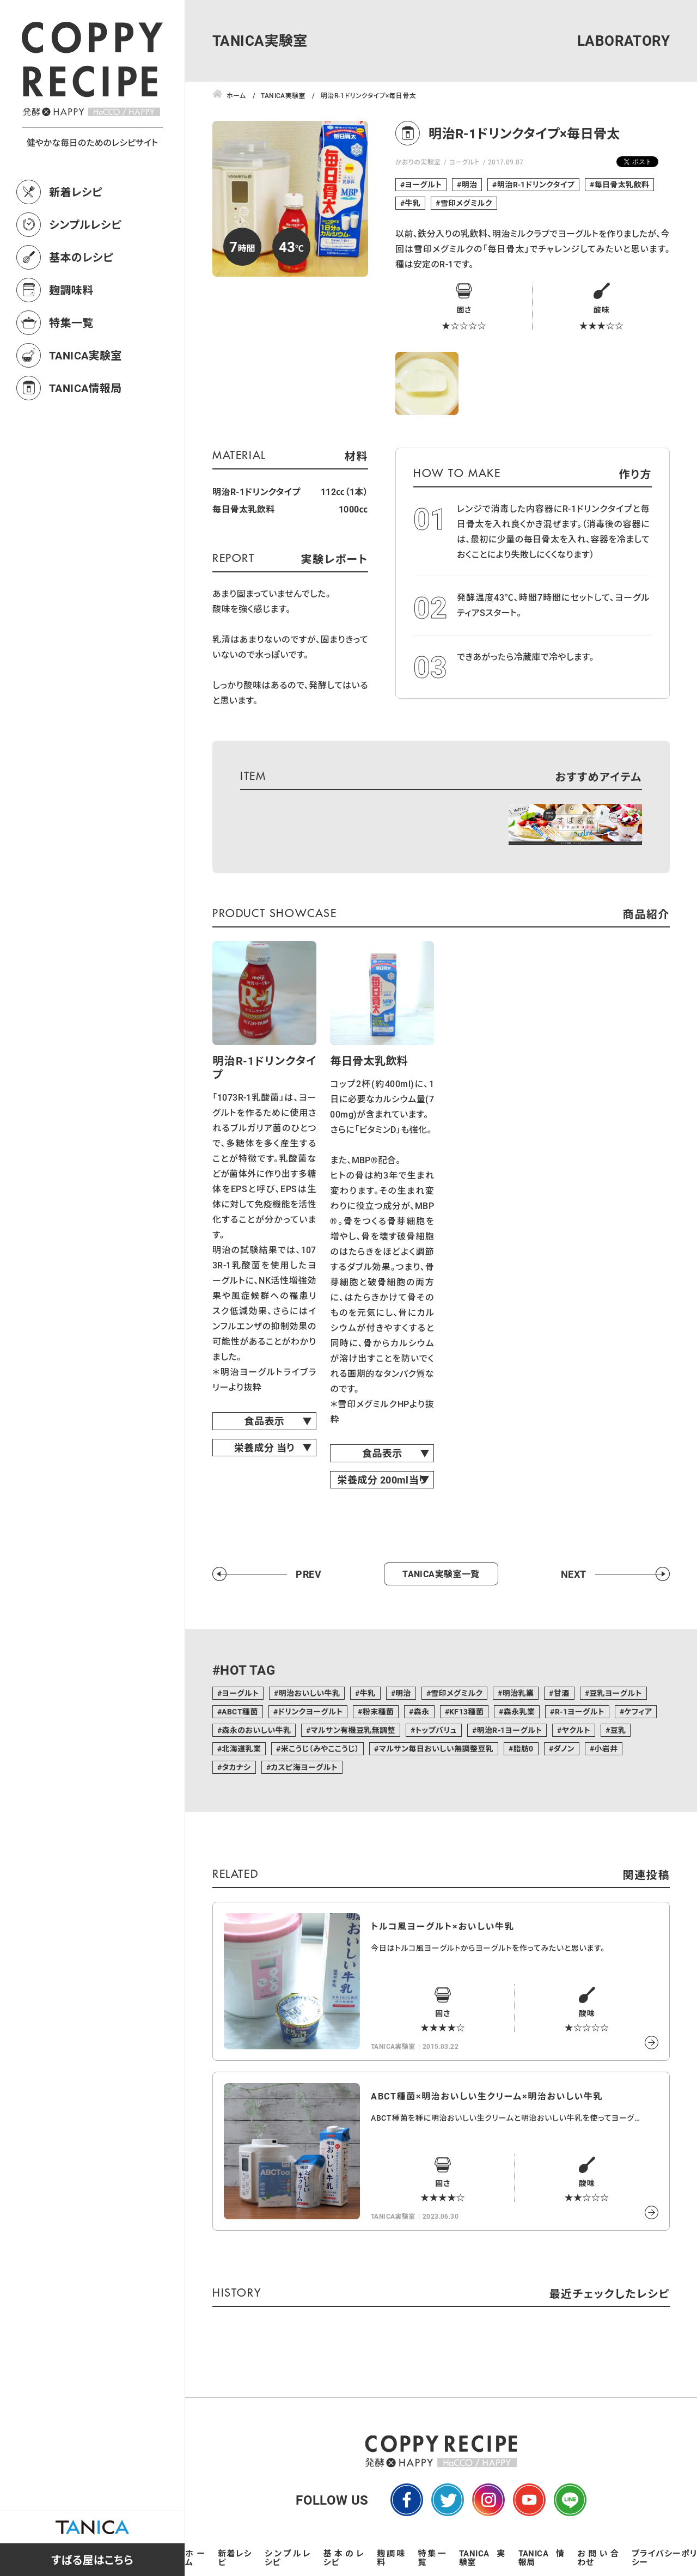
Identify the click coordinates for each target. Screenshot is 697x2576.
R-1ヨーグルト (579, 1711)
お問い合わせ (598, 2557)
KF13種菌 (466, 1711)
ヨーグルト (464, 161)
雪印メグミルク (466, 203)
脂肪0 (523, 1748)
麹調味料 (71, 290)
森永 (422, 1711)
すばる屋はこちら (92, 2560)
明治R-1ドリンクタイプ (535, 184)
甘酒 (562, 1693)
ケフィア (638, 1711)
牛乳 (412, 203)
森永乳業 (519, 1711)
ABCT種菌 (240, 1711)
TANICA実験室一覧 (440, 1573)
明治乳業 (518, 1693)
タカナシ (236, 1767)
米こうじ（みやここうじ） (320, 1748)
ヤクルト (576, 1730)
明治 (470, 184)
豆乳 (618, 1730)
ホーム (195, 2557)
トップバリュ (436, 1730)
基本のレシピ (81, 257)
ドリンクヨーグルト (310, 1711)
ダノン (563, 1748)
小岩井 (605, 1748)
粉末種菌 (378, 1711)
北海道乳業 (241, 1748)
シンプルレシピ (85, 224)
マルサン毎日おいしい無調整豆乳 (436, 1748)
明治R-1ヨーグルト (509, 1730)
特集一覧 (71, 322)
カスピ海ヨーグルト (304, 1767)
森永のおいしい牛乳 (256, 1730)
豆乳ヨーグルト (615, 1693)
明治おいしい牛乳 (309, 1693)
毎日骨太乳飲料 (621, 184)
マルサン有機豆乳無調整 (353, 1730)
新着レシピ (75, 192)
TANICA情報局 (85, 388)
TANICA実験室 (85, 355)
